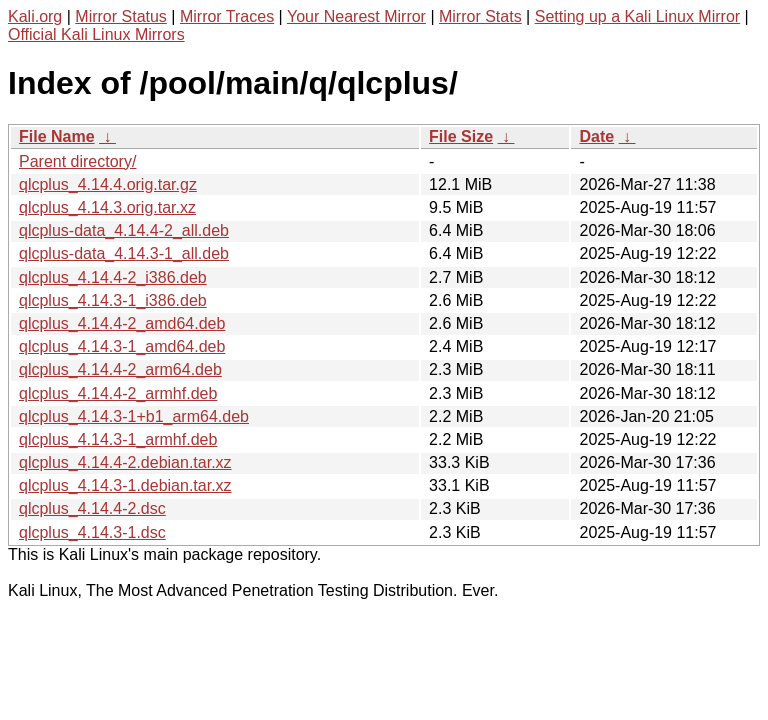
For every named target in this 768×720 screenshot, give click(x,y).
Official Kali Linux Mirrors (96, 34)
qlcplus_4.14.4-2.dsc (92, 508)
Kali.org (35, 16)
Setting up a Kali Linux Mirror (637, 16)
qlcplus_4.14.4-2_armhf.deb (118, 393)
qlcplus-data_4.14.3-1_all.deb (124, 253)
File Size (461, 136)
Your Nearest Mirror (356, 16)
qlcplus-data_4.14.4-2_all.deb (124, 230)
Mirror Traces (227, 16)
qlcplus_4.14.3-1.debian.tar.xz (125, 485)
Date (596, 136)
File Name (57, 136)
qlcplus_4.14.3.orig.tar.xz (107, 207)
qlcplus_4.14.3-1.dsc (92, 532)
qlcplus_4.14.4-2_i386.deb (113, 277)
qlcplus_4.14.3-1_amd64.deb (122, 346)
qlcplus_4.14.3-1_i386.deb (113, 300)
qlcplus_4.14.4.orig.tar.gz (108, 184)
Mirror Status (121, 16)
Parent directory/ (77, 161)
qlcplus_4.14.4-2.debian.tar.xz (125, 462)
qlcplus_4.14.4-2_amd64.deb (122, 323)
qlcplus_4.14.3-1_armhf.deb (118, 439)
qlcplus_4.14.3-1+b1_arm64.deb (134, 416)
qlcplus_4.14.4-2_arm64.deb (120, 369)
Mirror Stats (480, 16)
